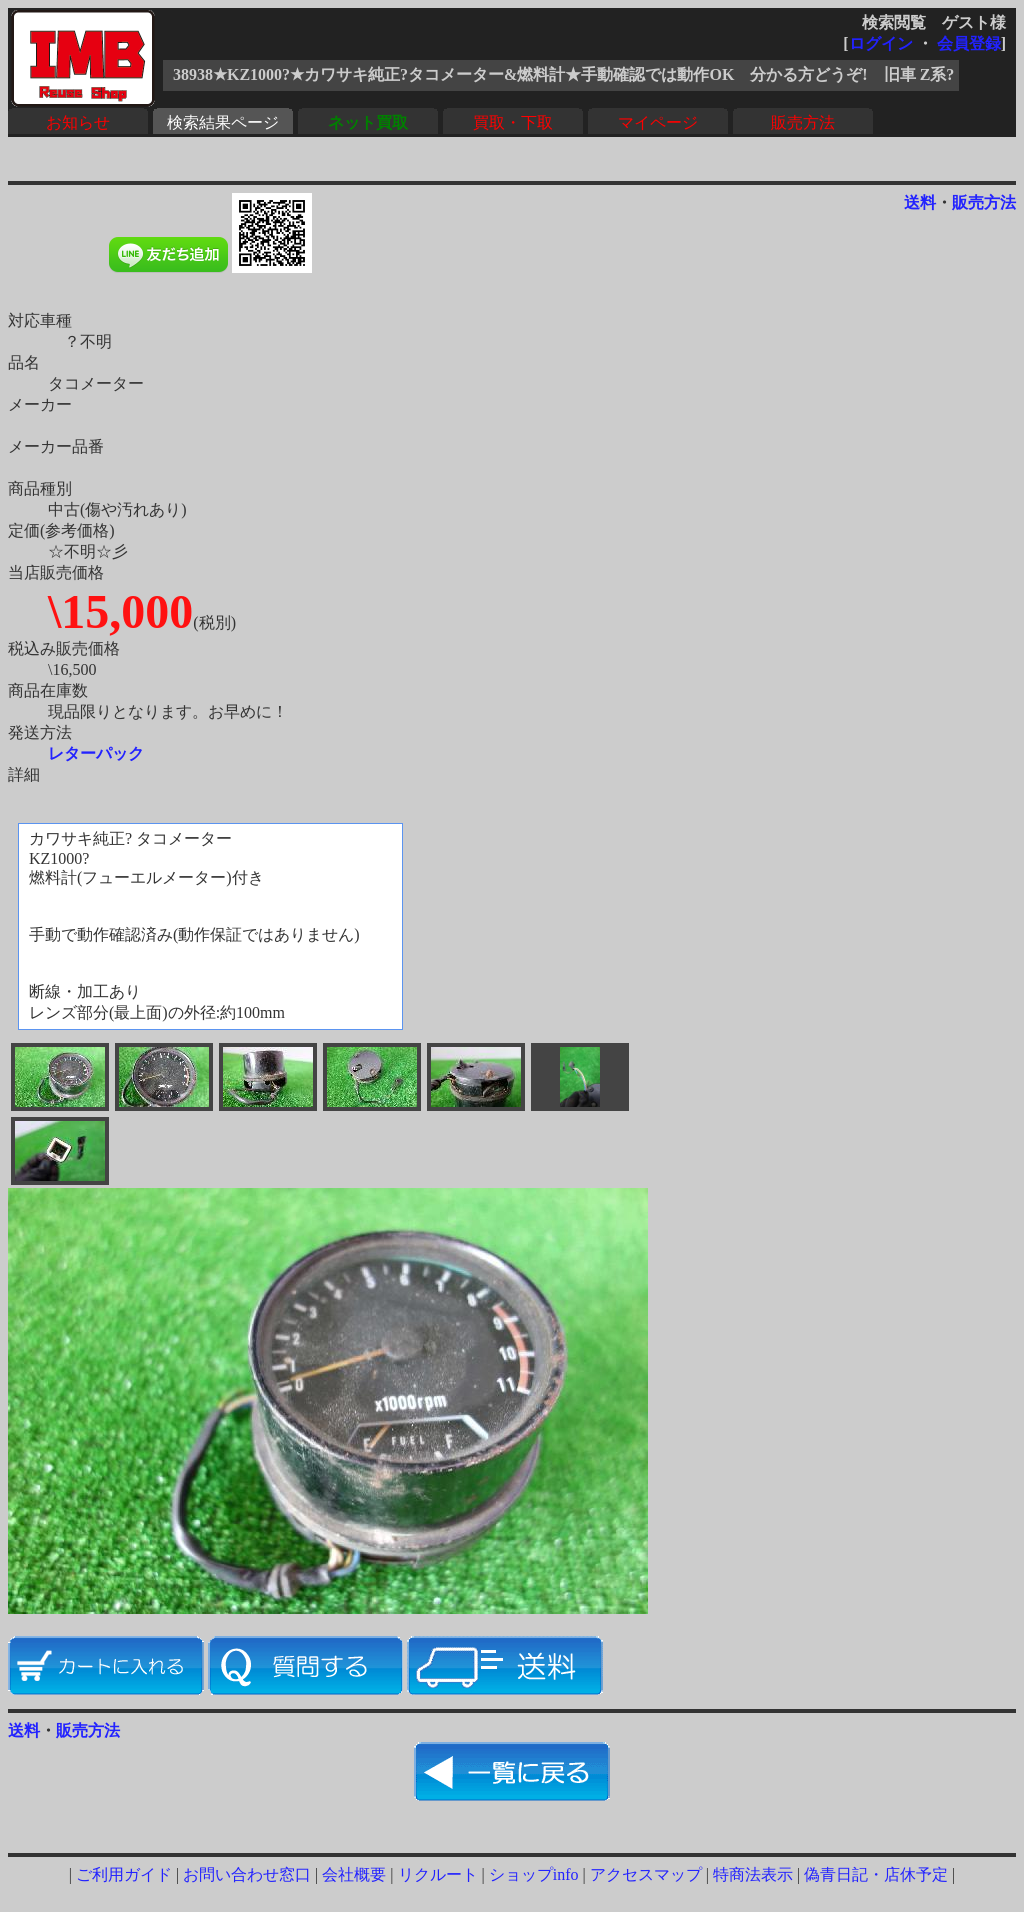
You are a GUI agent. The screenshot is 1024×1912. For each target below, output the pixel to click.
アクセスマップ (646, 1874)
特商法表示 (753, 1874)
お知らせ (78, 122)
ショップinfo (534, 1874)
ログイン (881, 43)
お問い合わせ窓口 (247, 1874)
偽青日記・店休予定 (876, 1874)
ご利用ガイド (124, 1874)
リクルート (438, 1874)
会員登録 (969, 43)
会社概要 (354, 1874)
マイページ (658, 122)
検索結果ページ (223, 122)
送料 (920, 202)
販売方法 (803, 122)
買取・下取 (513, 122)
